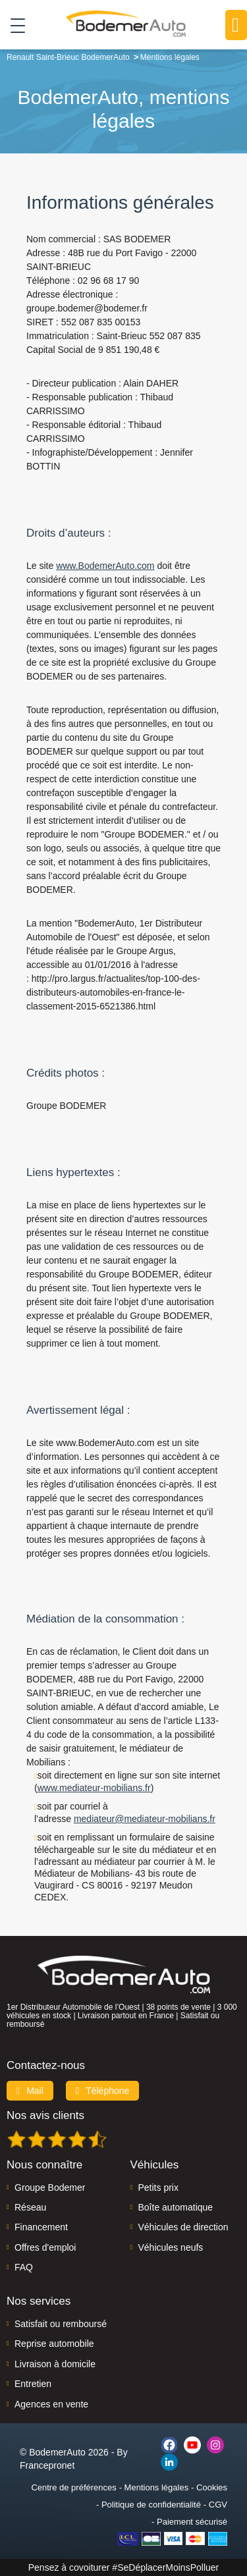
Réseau (30, 2207)
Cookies (211, 2487)
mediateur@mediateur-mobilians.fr (144, 1818)
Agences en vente (51, 2404)
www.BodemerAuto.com (105, 565)
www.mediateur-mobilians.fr (94, 1788)
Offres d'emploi (45, 2247)
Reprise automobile (54, 2343)
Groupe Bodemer (49, 2187)
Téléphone (103, 2090)
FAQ (23, 2267)
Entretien (32, 2383)
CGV (218, 2504)
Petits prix (158, 2187)
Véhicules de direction (183, 2227)
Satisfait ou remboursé (60, 2324)
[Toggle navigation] (13, 25)
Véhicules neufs (171, 2247)
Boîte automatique (175, 2207)
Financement (41, 2227)
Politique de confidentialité (151, 2504)
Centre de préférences (73, 2487)
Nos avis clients (45, 2115)
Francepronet (47, 2465)
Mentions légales (156, 2487)
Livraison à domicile (55, 2364)
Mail (29, 2090)
